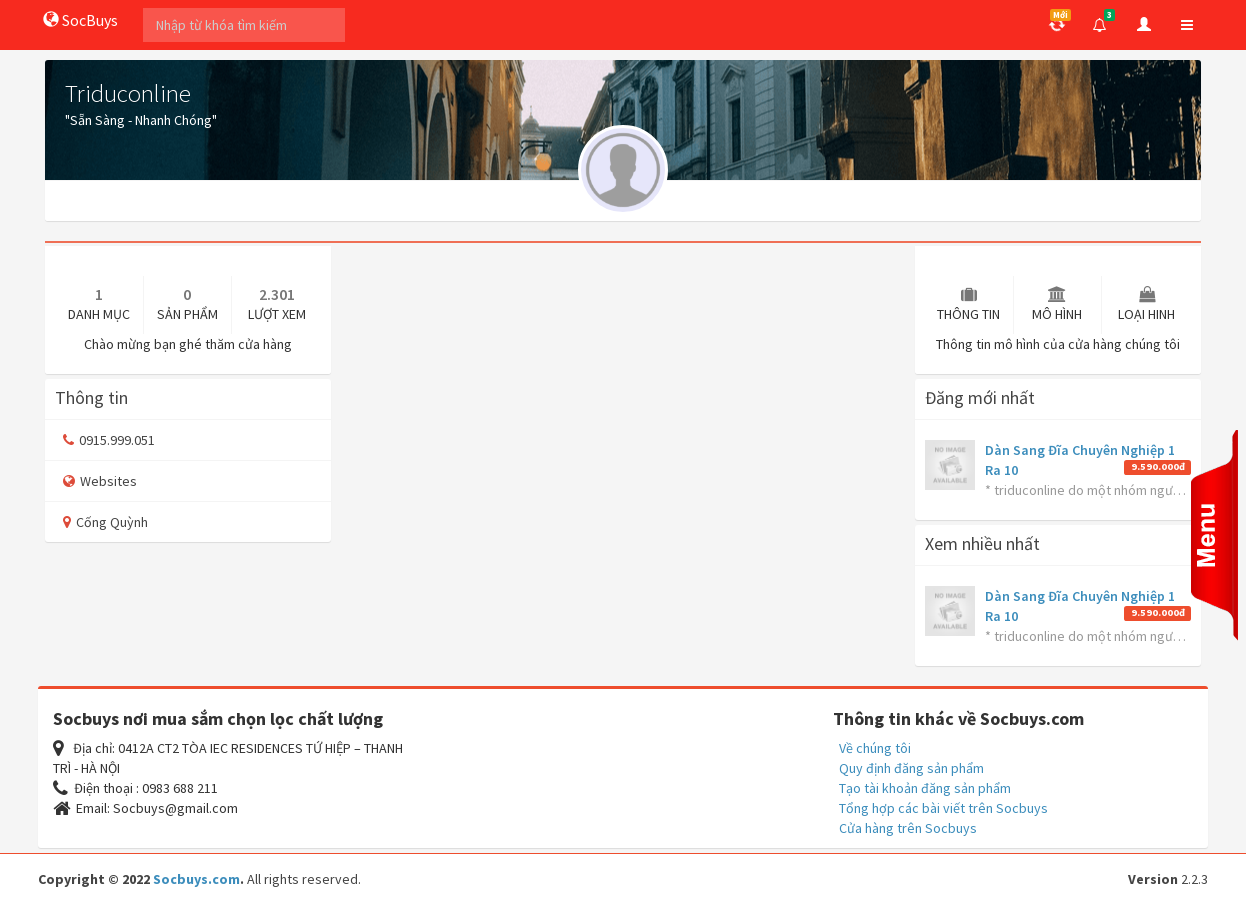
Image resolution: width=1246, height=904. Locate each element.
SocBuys (80, 20)
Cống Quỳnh (105, 522)
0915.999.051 (109, 440)
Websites (100, 481)
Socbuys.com (196, 879)
